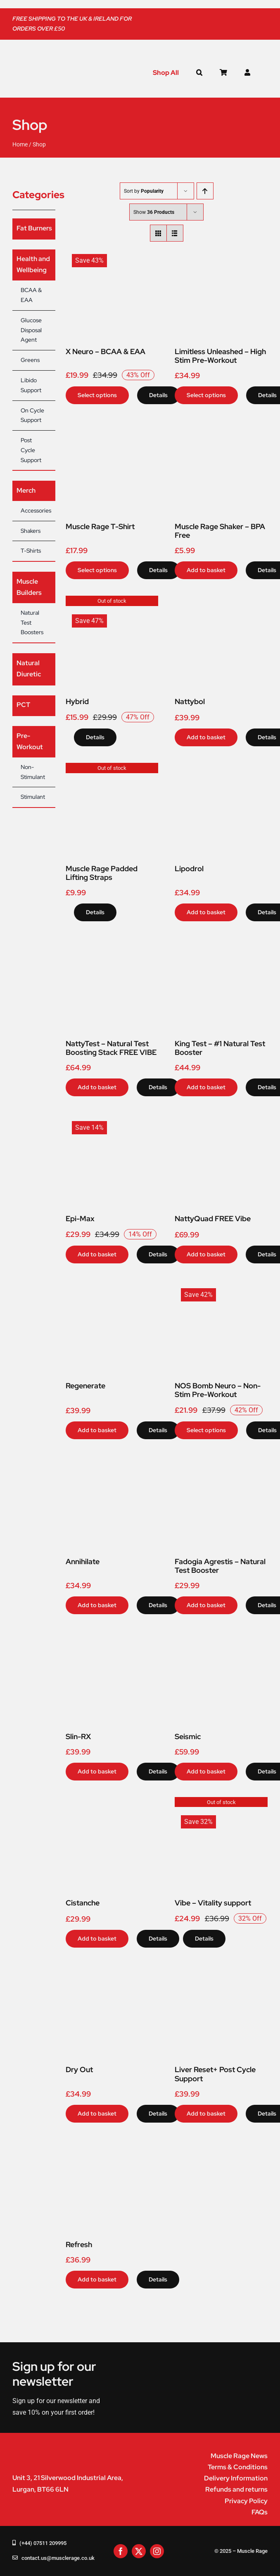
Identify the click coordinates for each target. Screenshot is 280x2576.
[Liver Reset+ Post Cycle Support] (221, 1970)
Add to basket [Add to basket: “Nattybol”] (206, 737)
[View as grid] (158, 233)
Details (158, 395)
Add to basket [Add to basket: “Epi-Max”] (97, 1254)
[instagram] (157, 2551)
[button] (199, 72)
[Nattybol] (221, 601)
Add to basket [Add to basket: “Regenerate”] (97, 1430)
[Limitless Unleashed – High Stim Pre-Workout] (221, 251)
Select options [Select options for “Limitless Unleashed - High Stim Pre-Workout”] (206, 395)
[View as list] (175, 233)
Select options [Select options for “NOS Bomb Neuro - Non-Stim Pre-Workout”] (206, 1430)
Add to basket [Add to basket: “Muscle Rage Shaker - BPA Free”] (206, 570)
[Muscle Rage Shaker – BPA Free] (221, 426)
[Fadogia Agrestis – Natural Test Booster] (221, 1461)
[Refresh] (112, 2145)
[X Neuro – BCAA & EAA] (112, 251)
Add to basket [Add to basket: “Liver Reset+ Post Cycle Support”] (206, 2113)
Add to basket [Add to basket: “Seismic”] (206, 1771)
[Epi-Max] (112, 1118)
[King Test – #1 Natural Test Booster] (221, 943)
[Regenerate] (112, 1285)
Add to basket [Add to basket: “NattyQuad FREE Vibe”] (206, 1254)
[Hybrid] (112, 601)
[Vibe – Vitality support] (221, 1803)
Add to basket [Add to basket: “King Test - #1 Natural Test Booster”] (206, 1087)
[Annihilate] (112, 1461)
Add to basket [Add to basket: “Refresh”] (97, 2279)
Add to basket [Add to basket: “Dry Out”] (97, 2113)
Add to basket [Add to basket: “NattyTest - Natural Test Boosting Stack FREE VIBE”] (97, 1087)
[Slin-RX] (112, 1636)
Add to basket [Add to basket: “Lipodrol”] (206, 912)
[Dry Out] (112, 1970)
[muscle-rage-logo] (52, 70)
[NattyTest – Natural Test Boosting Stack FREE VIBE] (112, 943)
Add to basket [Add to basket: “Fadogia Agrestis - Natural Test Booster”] (206, 1605)
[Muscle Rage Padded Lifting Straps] (112, 768)
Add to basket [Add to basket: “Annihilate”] (97, 1605)
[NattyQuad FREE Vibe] (221, 1118)
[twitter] (139, 2551)
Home (20, 144)
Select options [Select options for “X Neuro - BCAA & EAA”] (97, 395)
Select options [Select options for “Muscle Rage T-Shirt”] (97, 570)
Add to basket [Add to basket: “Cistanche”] (97, 1938)
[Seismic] (221, 1636)
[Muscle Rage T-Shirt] (112, 426)
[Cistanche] (112, 1803)
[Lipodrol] (221, 768)
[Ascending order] (205, 191)
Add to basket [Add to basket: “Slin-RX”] (97, 1771)
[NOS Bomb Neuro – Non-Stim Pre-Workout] (221, 1285)
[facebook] (121, 2551)
